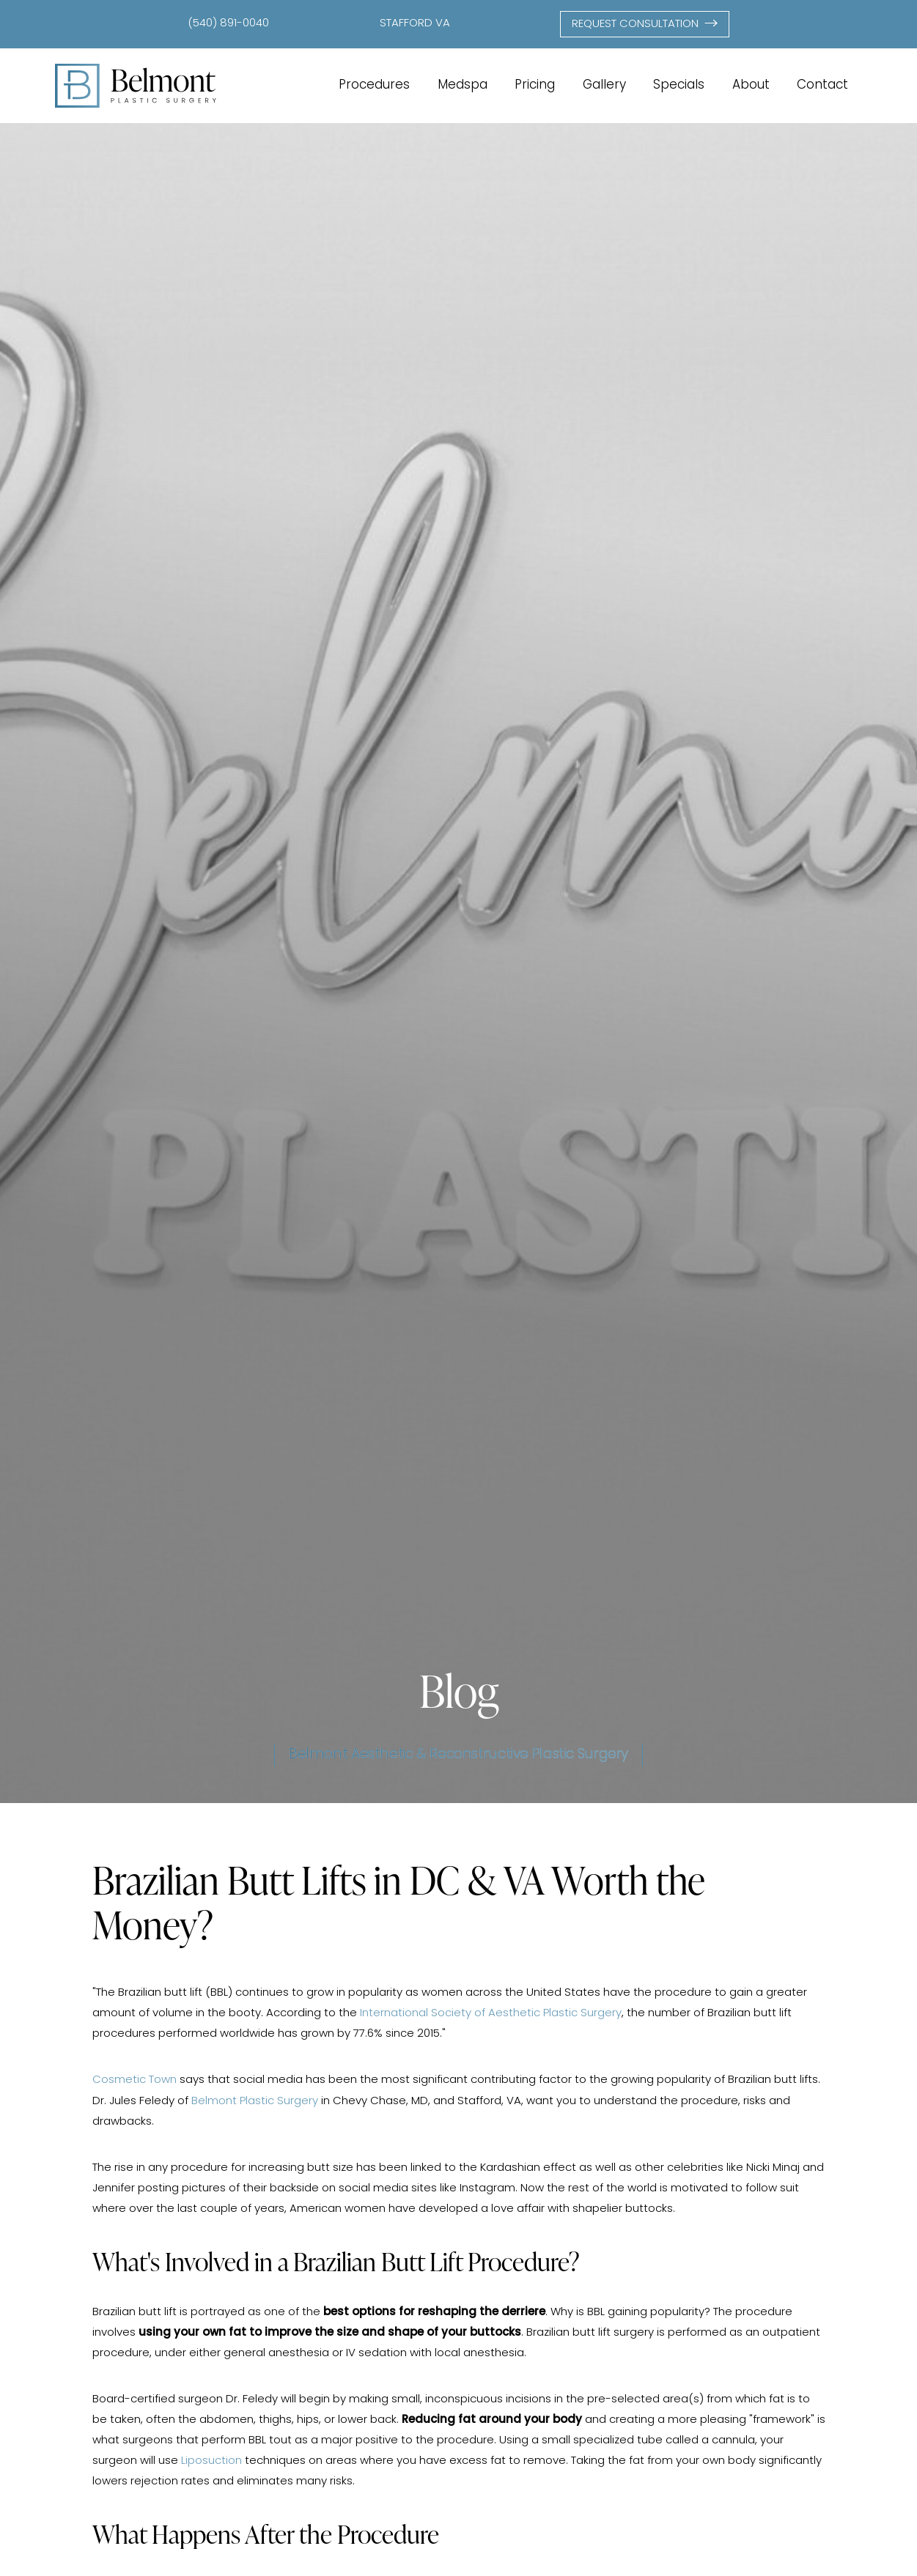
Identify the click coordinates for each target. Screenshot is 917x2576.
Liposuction (211, 2461)
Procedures (374, 85)
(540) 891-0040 (228, 23)
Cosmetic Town (134, 2080)
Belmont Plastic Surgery (254, 2101)
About (751, 85)
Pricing (535, 85)
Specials (678, 85)
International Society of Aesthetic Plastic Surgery (491, 2013)
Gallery (604, 85)
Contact (822, 85)
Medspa (462, 85)
